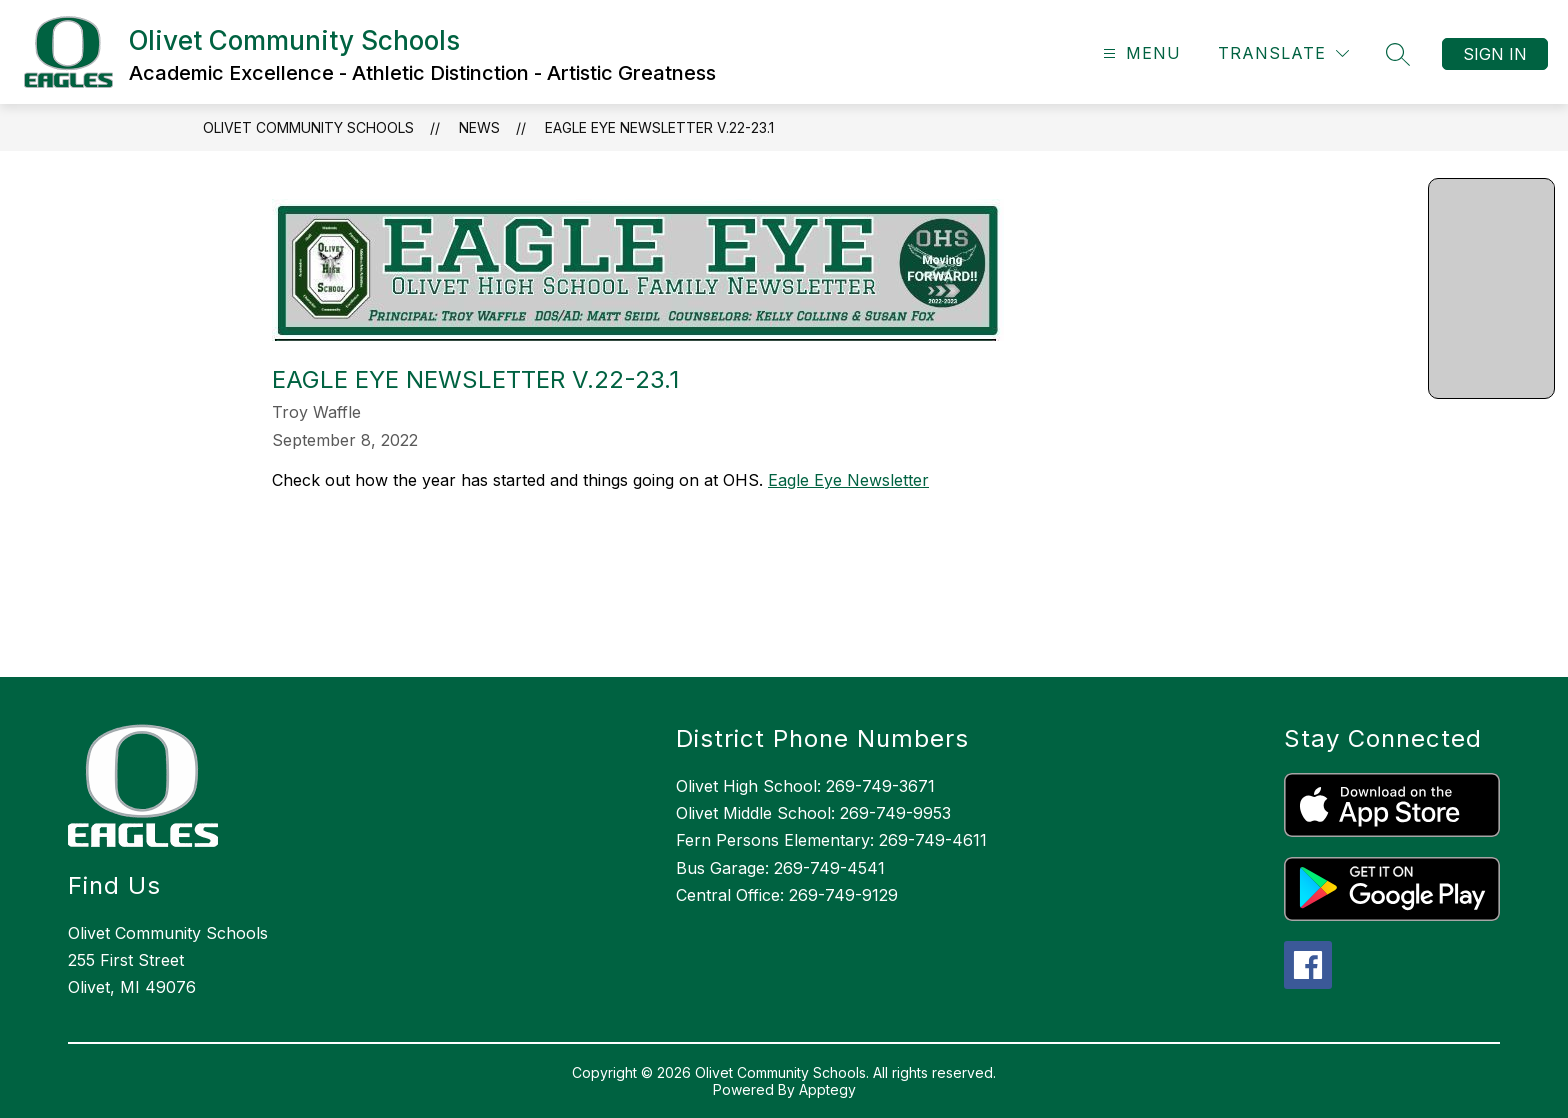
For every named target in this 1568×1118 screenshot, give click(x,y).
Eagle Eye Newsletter (848, 480)
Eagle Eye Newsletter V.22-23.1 (659, 127)
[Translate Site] (1283, 53)
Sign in (1495, 54)
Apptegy (827, 1089)
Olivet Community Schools (308, 127)
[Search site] (1398, 54)
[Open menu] (1139, 53)
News (479, 127)
